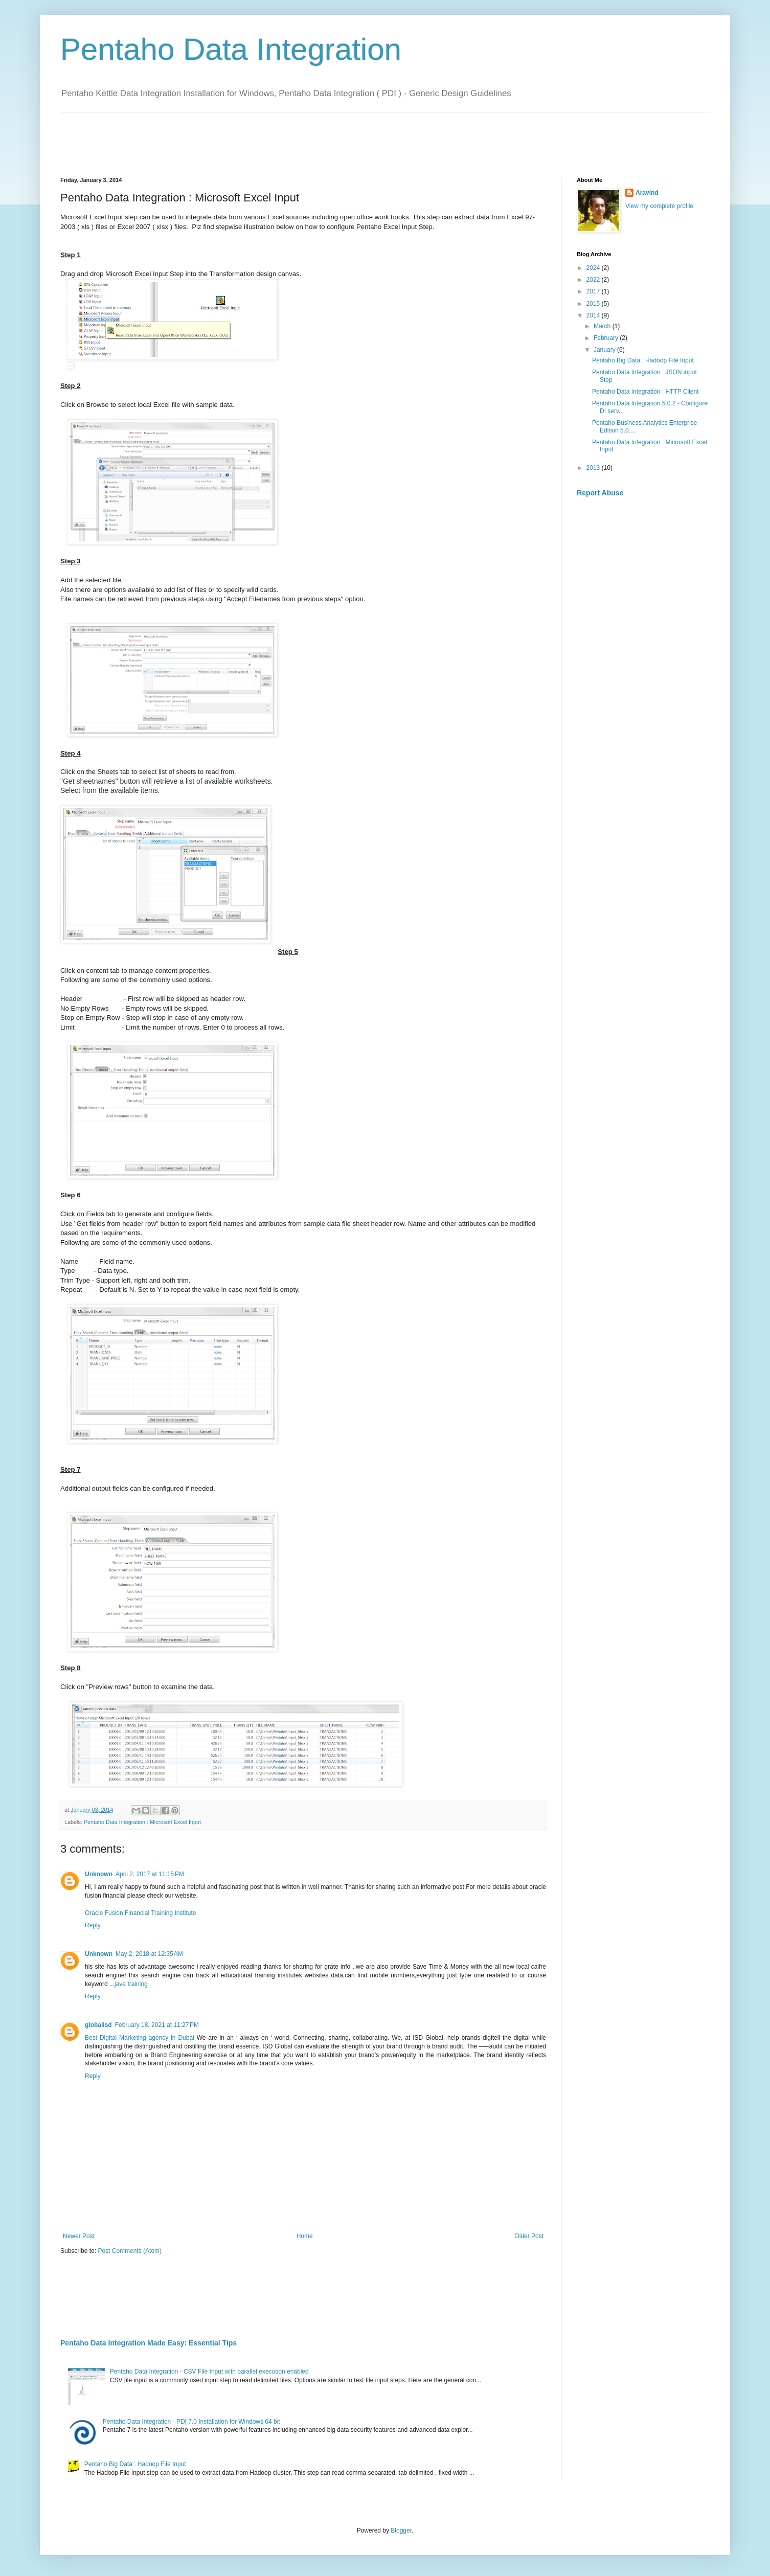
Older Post (528, 2236)
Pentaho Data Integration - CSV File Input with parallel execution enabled (209, 2371)
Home (305, 2236)
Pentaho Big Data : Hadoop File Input (135, 2464)
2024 (594, 267)
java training (131, 1984)
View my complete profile (659, 206)
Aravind (647, 192)
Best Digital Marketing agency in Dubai (139, 2037)
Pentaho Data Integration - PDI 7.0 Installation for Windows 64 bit (191, 2421)
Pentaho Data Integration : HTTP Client (645, 391)
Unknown (98, 1874)
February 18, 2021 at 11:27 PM (157, 2024)
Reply (93, 1925)
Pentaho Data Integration (230, 49)
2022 (594, 279)
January (605, 349)
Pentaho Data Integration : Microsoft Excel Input (142, 1822)
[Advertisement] (246, 136)
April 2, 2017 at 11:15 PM (150, 1874)
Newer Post (79, 2236)
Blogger (401, 2530)
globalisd (98, 2024)
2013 (594, 467)
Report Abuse (600, 493)
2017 (594, 291)
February (607, 337)
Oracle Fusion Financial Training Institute (140, 1913)
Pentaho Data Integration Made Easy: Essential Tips (148, 2343)
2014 (594, 315)
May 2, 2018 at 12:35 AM (149, 1953)
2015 (594, 303)
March (603, 326)
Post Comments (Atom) (130, 2250)
